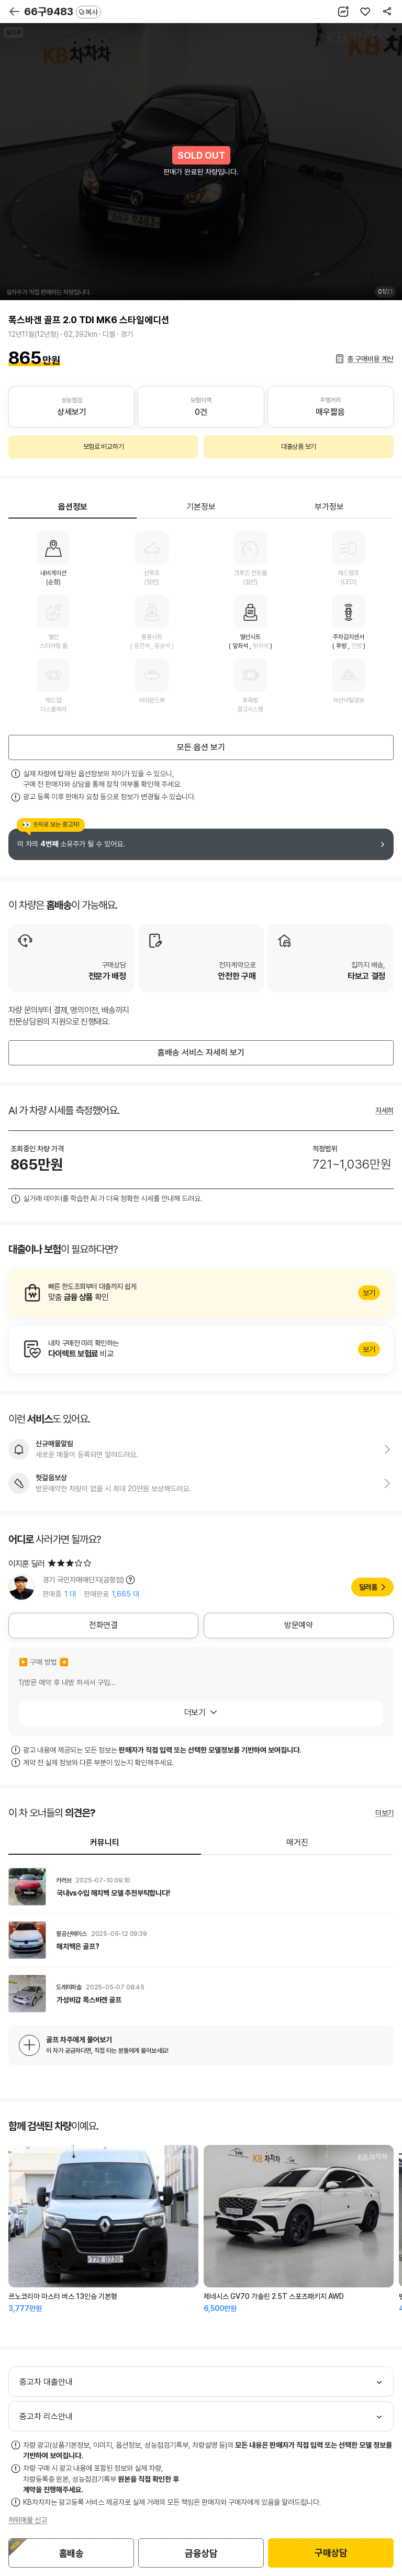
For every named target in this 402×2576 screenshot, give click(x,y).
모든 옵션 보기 (201, 747)
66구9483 (62, 11)
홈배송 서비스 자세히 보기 (201, 1053)
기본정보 (201, 507)
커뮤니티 (104, 1842)
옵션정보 (72, 507)
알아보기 (201, 1293)
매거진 (297, 1842)
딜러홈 (368, 1587)
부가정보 (329, 507)
